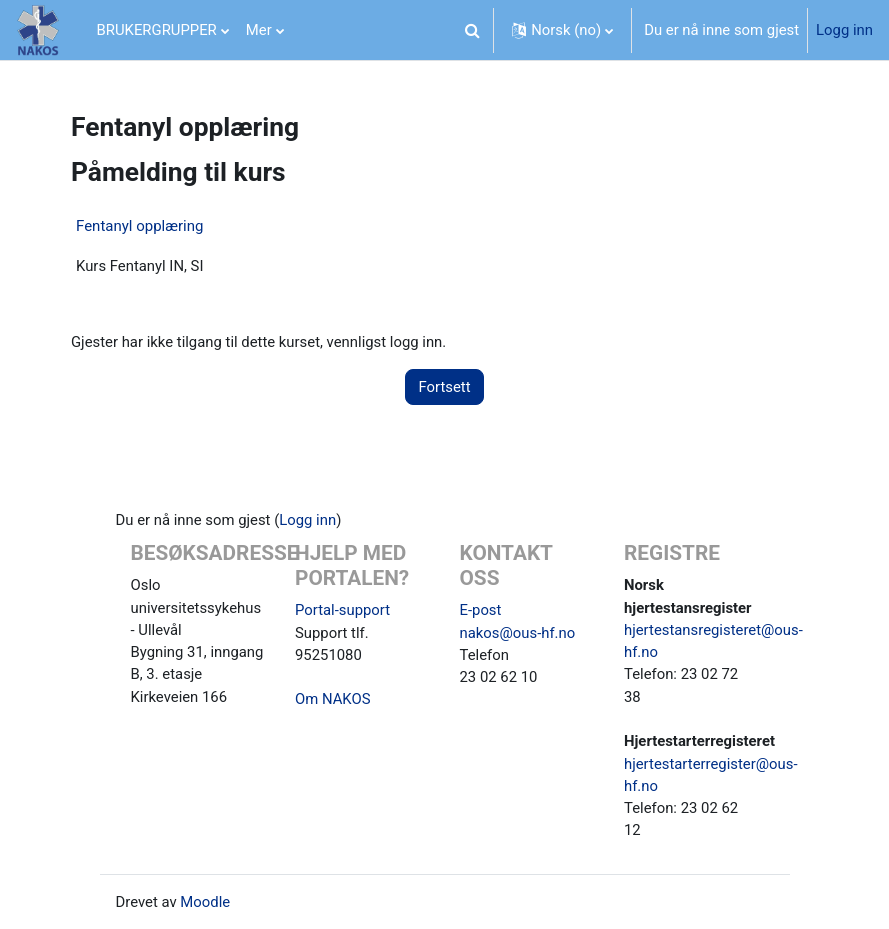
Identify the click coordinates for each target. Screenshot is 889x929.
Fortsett (444, 387)
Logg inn (844, 30)
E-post (481, 610)
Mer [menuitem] (259, 30)
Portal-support (342, 610)
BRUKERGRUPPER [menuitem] (157, 30)
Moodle (205, 902)
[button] (472, 30)
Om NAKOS (333, 699)
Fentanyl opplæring (139, 226)
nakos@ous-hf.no (518, 633)
